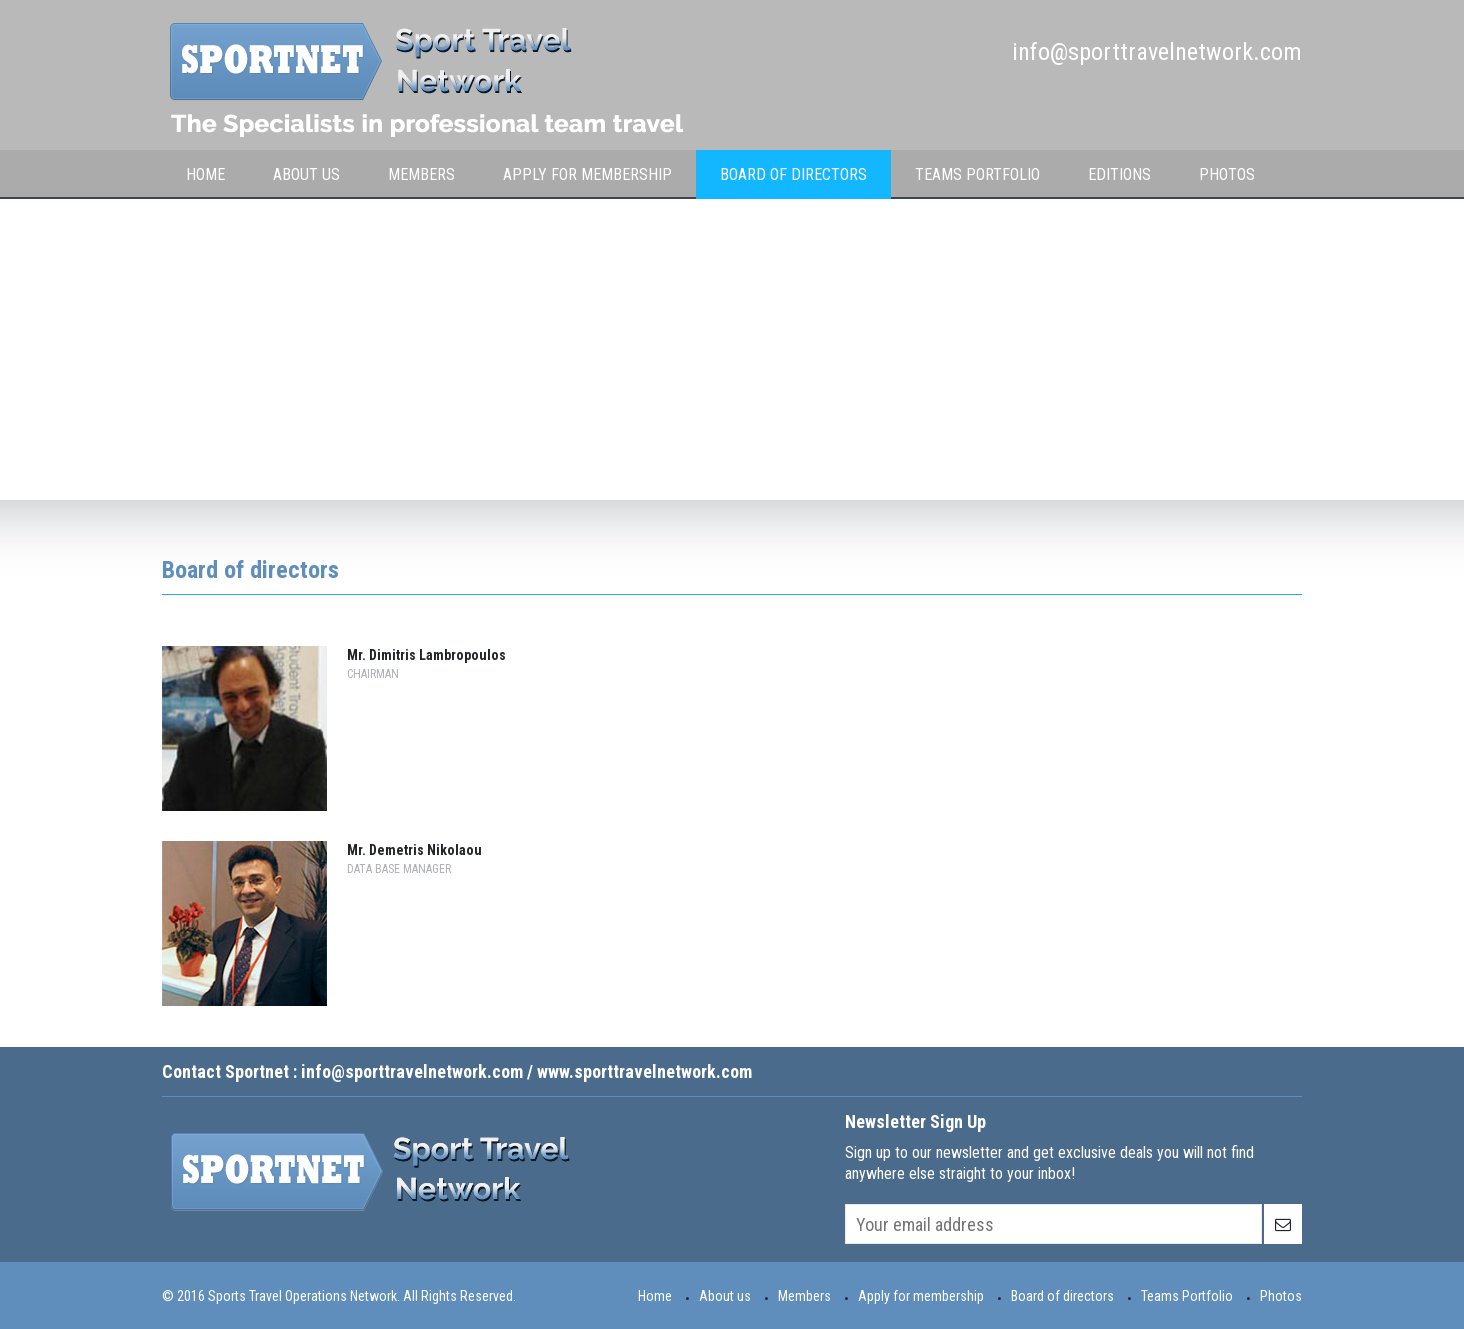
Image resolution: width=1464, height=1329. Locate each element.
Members (804, 1296)
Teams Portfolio (977, 174)
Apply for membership (587, 174)
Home (205, 174)
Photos (1227, 174)
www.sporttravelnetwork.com (644, 1071)
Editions (1119, 174)
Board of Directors (793, 174)
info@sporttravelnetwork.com (1157, 52)
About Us (306, 174)
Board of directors (1062, 1296)
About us (725, 1296)
